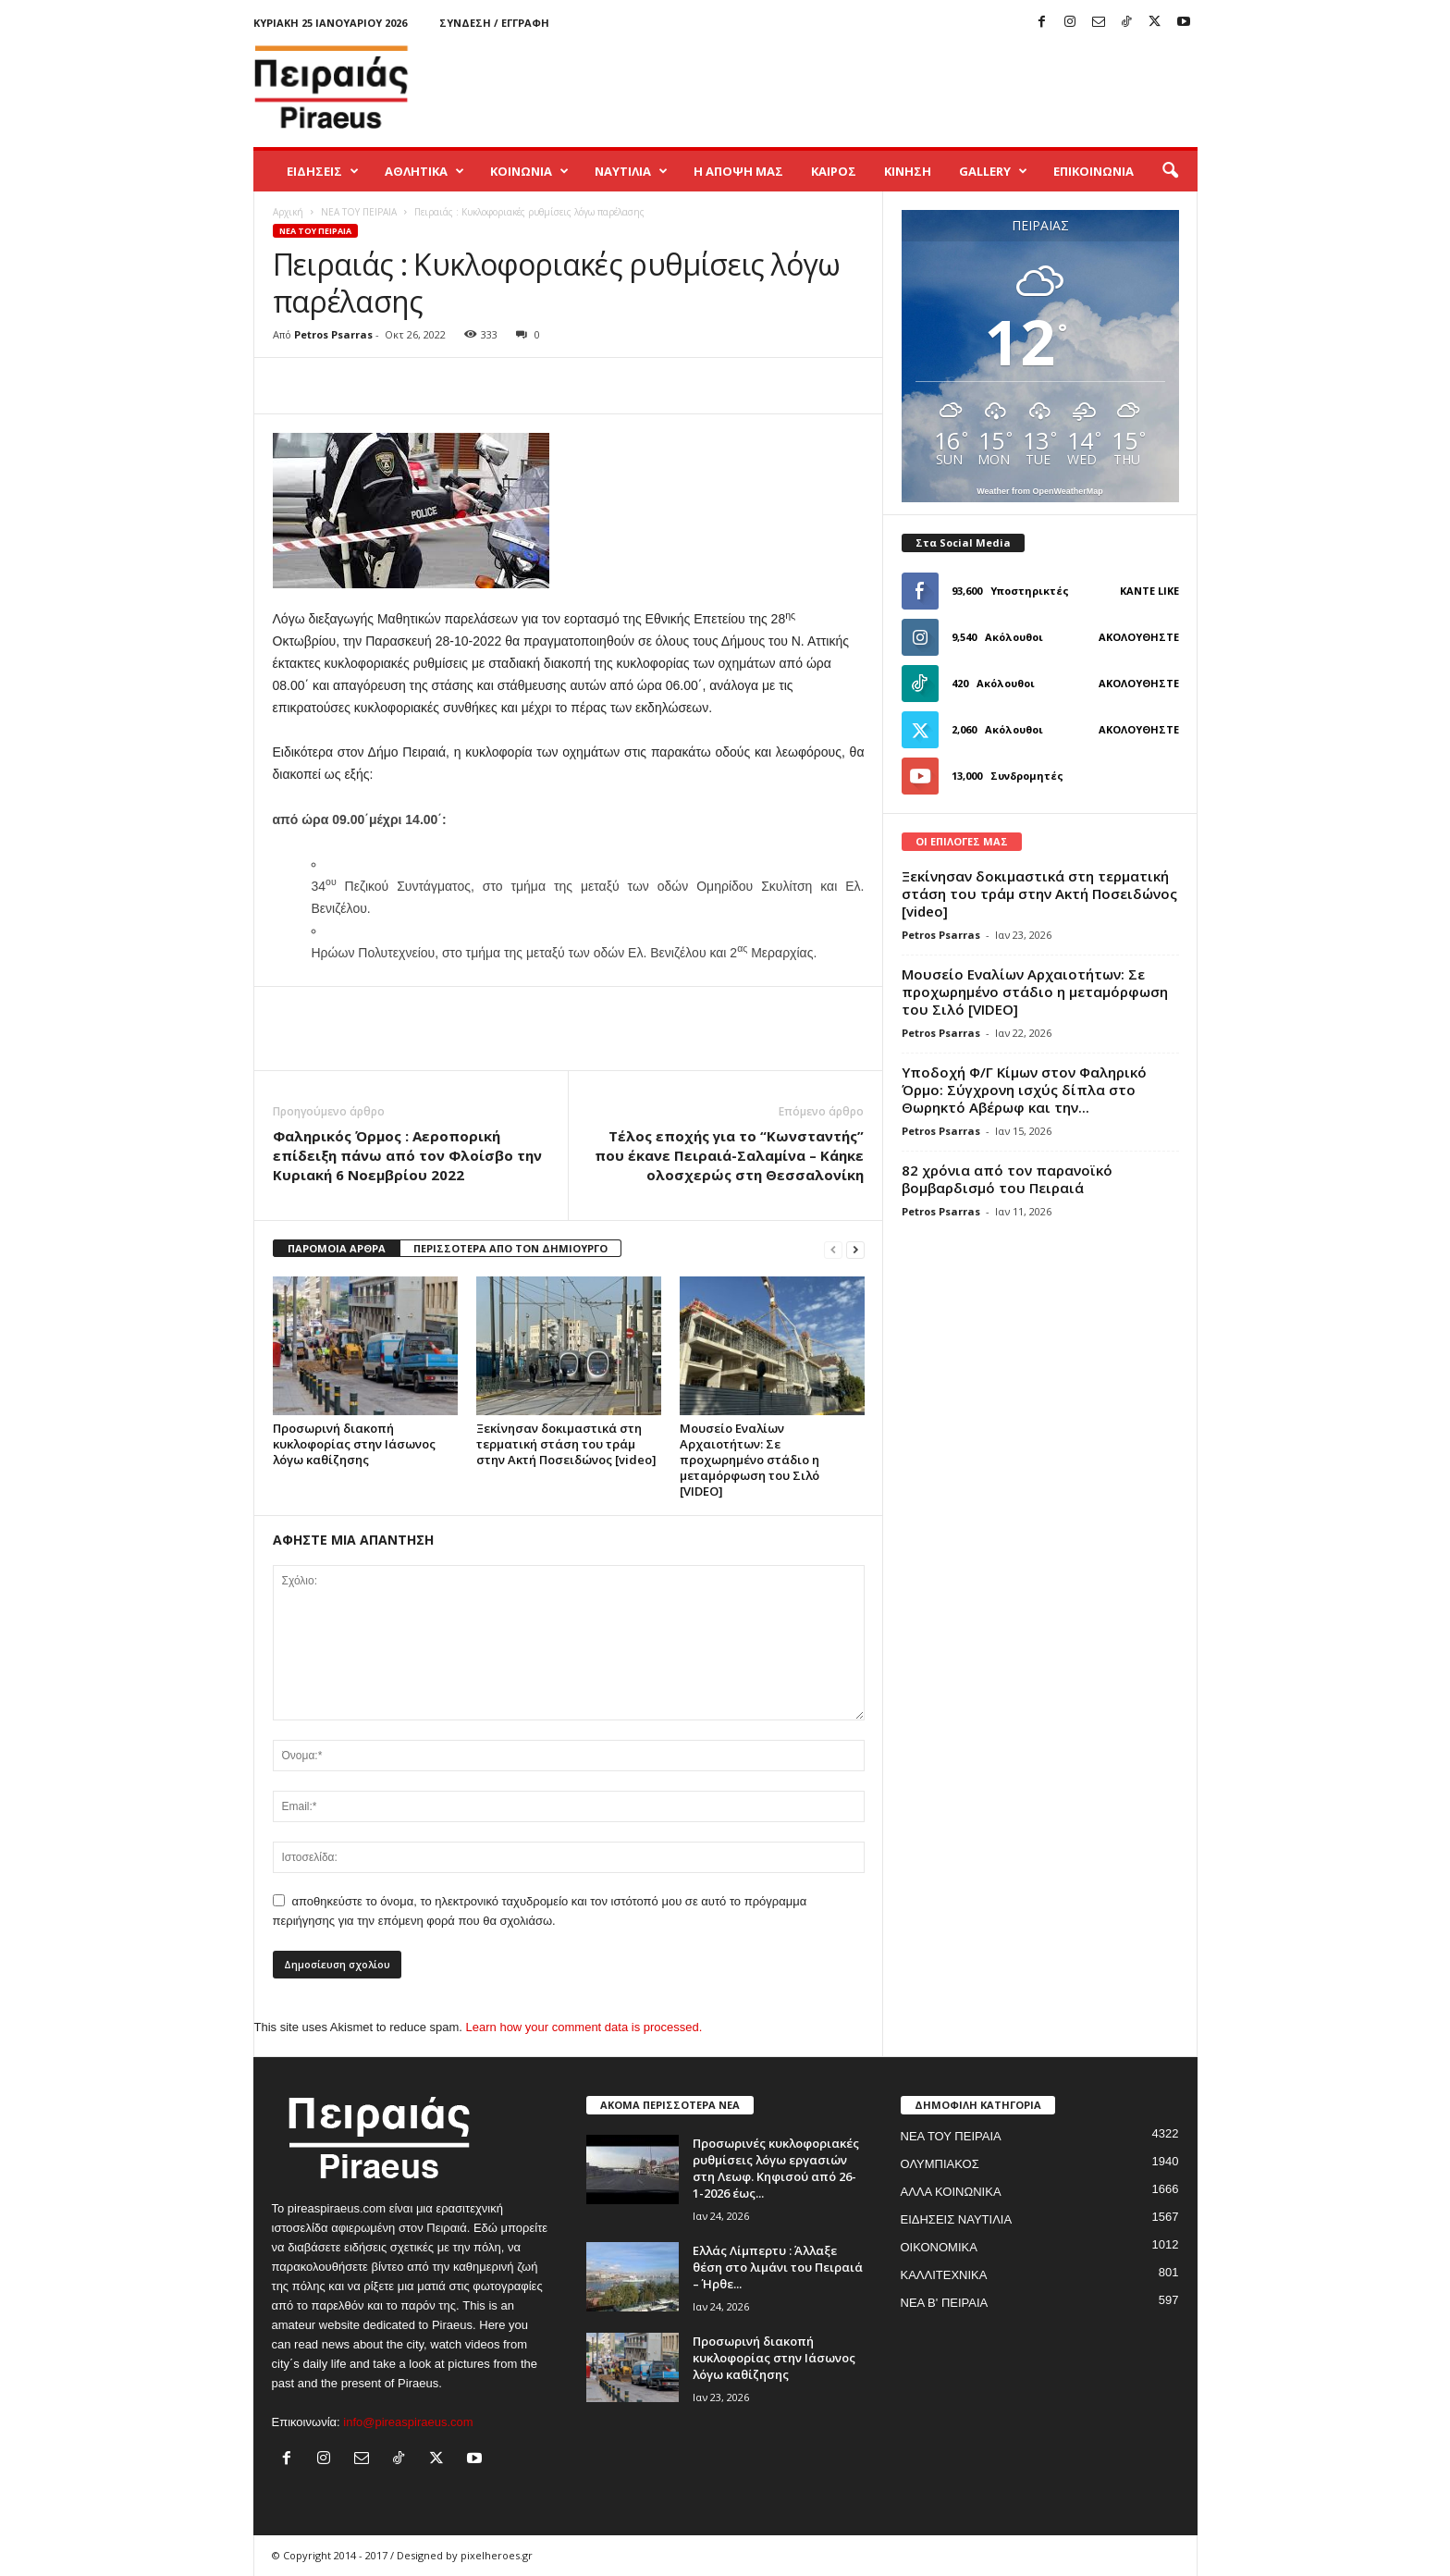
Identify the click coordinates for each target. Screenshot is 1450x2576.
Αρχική (288, 211)
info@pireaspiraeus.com (408, 2422)
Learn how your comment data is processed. (584, 2027)
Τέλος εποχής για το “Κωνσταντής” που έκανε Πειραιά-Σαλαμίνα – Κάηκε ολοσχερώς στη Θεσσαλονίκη (729, 1155)
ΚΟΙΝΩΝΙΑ (529, 171)
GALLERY (993, 171)
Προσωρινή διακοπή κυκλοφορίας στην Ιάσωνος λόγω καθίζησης (354, 1444)
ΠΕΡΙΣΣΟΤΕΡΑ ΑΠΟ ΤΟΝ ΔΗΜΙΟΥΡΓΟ (510, 1248)
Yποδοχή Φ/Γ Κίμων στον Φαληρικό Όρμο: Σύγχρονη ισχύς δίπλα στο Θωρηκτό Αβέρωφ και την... (1024, 1089)
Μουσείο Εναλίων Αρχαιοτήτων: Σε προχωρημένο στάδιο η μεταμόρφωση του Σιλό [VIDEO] (749, 1459)
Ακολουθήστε (1139, 637)
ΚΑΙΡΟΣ (833, 171)
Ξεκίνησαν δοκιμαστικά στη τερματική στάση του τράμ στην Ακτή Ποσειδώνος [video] (566, 1444)
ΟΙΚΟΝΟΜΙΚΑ (939, 2247)
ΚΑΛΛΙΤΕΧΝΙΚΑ (944, 2275)
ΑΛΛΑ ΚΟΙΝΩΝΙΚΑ (951, 2192)
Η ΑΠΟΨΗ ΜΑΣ (738, 171)
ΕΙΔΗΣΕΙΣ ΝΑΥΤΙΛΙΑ (957, 2219)
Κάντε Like (1149, 591)
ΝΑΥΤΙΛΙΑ (631, 171)
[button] (1169, 171)
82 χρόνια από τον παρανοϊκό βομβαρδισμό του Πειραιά (1007, 1179)
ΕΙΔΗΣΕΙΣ (323, 171)
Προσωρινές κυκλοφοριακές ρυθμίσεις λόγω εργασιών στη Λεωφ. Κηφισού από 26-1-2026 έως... (776, 2168)
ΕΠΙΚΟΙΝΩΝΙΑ (1093, 171)
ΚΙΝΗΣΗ (907, 171)
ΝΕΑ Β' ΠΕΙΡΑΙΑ (945, 2303)
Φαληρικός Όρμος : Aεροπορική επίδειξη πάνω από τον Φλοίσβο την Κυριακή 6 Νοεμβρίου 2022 (407, 1155)
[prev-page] (833, 1249)
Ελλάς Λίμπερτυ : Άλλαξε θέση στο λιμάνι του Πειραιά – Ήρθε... (778, 2267)
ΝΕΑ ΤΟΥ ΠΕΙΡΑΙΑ (359, 211)
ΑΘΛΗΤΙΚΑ (424, 171)
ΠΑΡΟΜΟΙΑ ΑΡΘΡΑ (337, 1248)
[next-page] (855, 1249)
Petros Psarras (333, 334)
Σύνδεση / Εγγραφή (494, 23)
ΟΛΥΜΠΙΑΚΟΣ (940, 2164)
